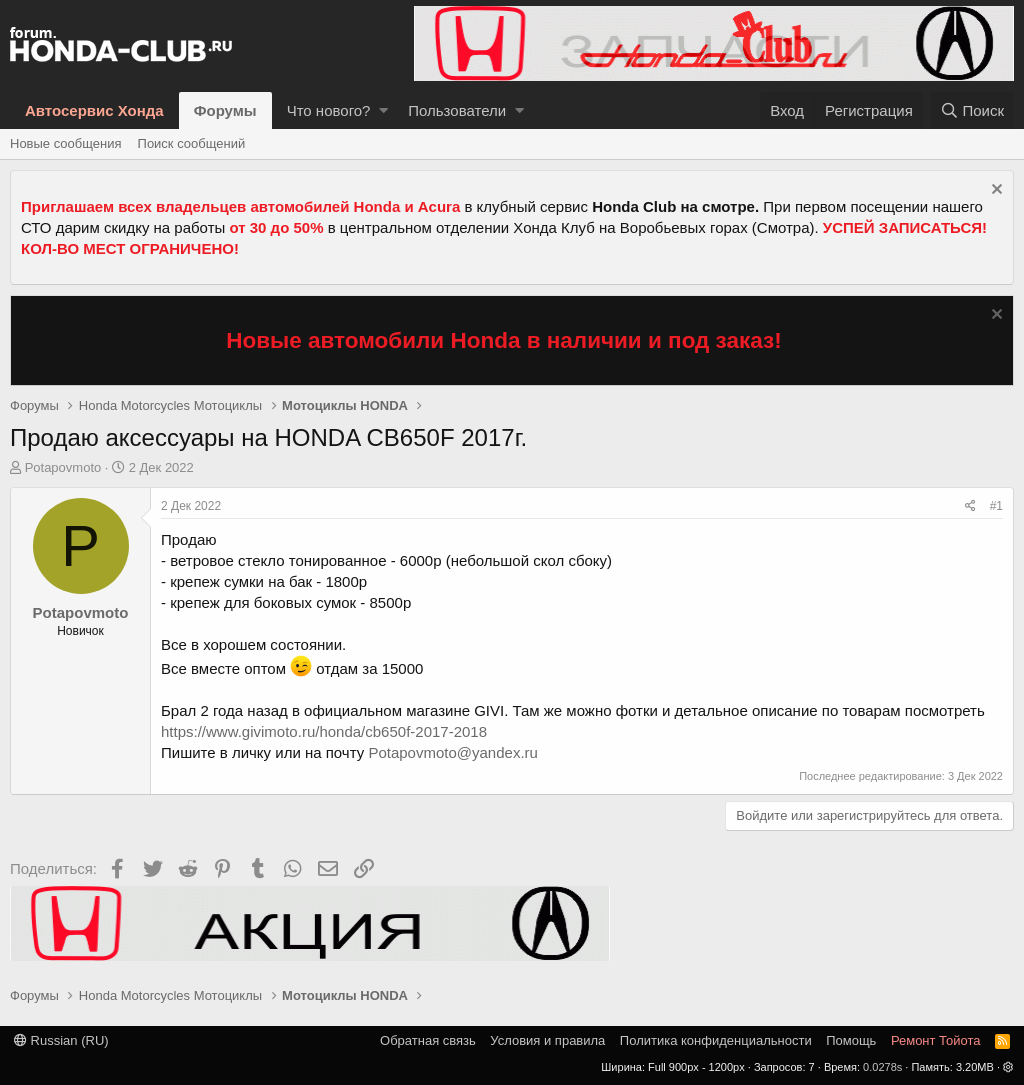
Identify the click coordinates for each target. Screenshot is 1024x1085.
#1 (996, 506)
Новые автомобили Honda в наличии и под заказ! (504, 340)
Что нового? (329, 110)
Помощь (851, 1040)
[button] (383, 110)
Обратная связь (428, 1040)
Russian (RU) (61, 1040)
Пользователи (457, 110)
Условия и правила (547, 1040)
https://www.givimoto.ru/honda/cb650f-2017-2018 (324, 731)
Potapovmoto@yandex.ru (453, 752)
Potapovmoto (63, 467)
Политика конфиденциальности (716, 1040)
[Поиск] (972, 110)
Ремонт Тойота (936, 1040)
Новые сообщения (66, 143)
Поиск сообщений (192, 143)
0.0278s (882, 1067)
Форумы (225, 110)
